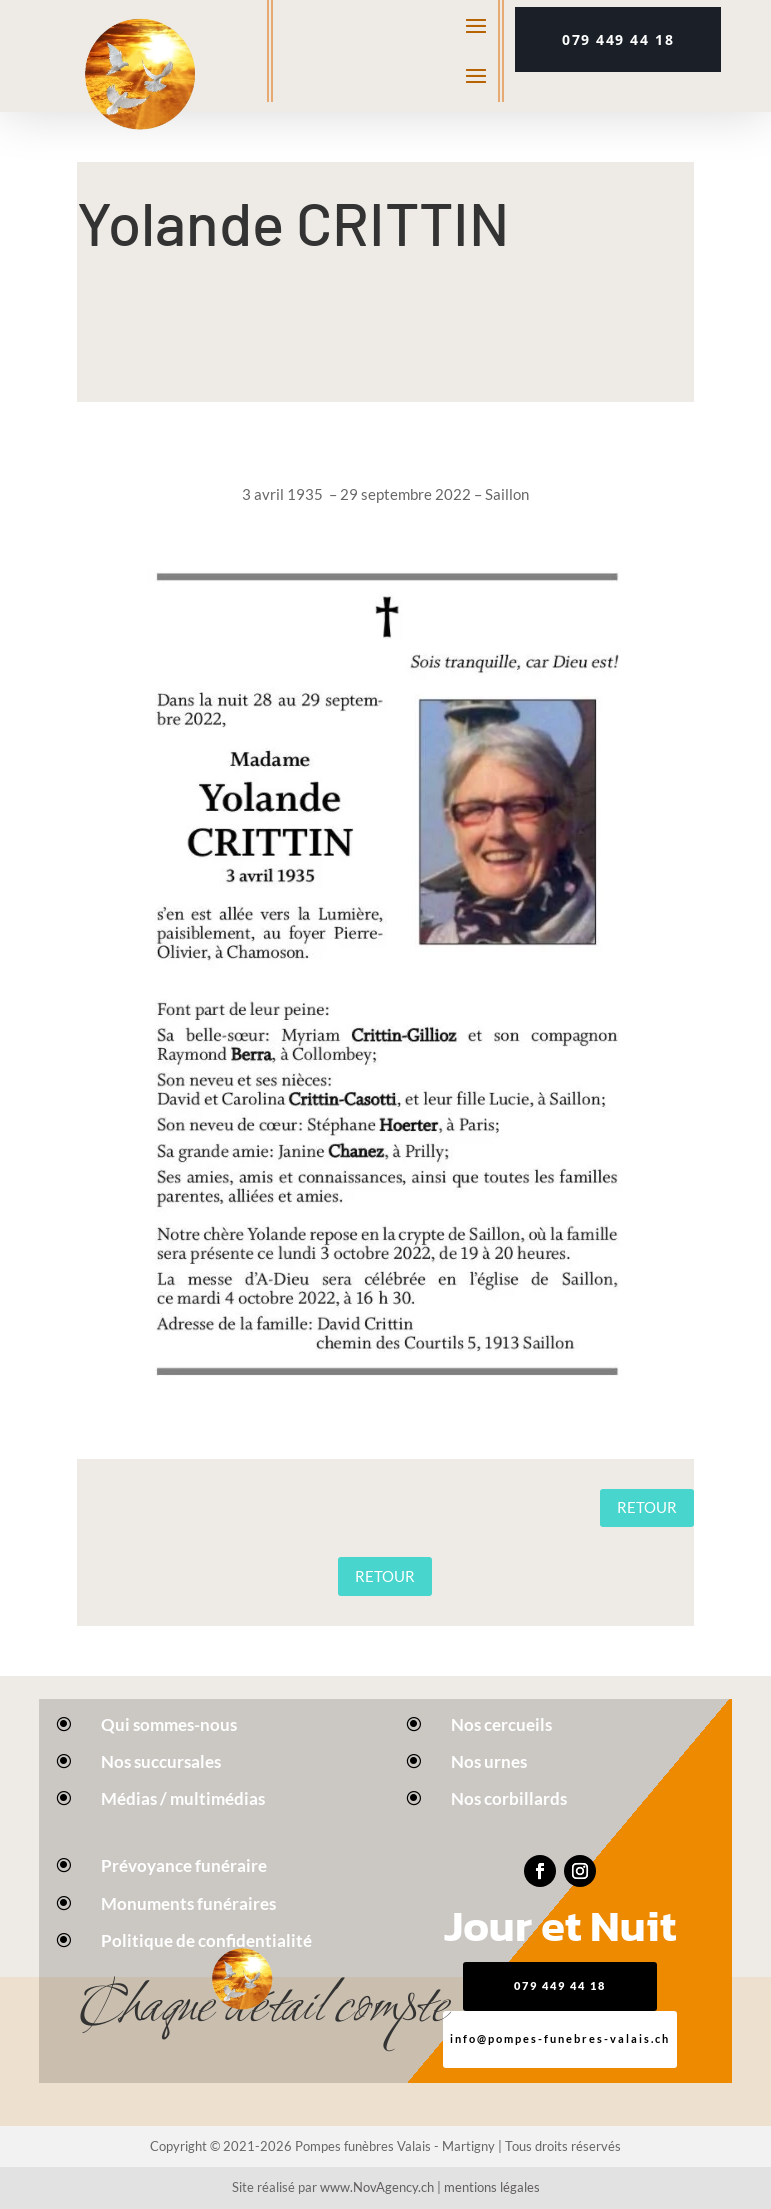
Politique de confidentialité (206, 1940)
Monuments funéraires (188, 1903)
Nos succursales (161, 1761)
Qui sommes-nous (169, 1724)
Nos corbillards (509, 1798)
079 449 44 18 (618, 39)
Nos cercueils (501, 1724)
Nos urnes (489, 1761)
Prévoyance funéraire (184, 1865)
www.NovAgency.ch (377, 2187)
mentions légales (492, 2187)
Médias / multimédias (183, 1798)
